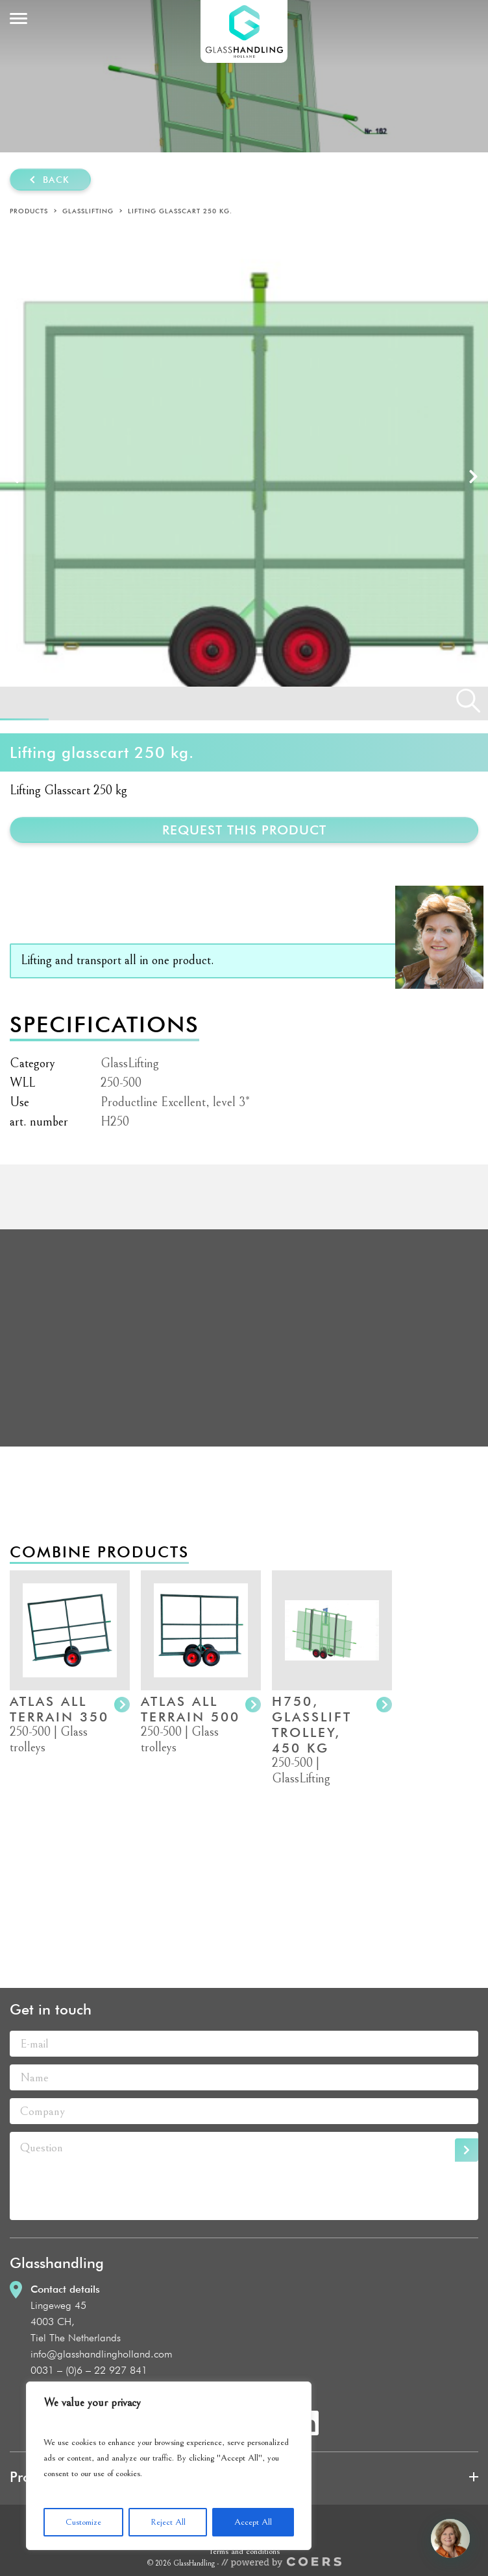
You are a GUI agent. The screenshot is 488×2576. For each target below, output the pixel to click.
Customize (83, 2522)
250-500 (121, 1083)
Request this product (244, 830)
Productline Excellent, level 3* (175, 1102)
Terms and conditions (244, 2551)
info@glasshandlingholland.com (101, 2354)
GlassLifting (88, 211)
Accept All (253, 2522)
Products (29, 211)
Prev (14, 476)
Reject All (168, 2522)
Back (56, 179)
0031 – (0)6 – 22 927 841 (88, 2370)
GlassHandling (244, 31)
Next (473, 476)
